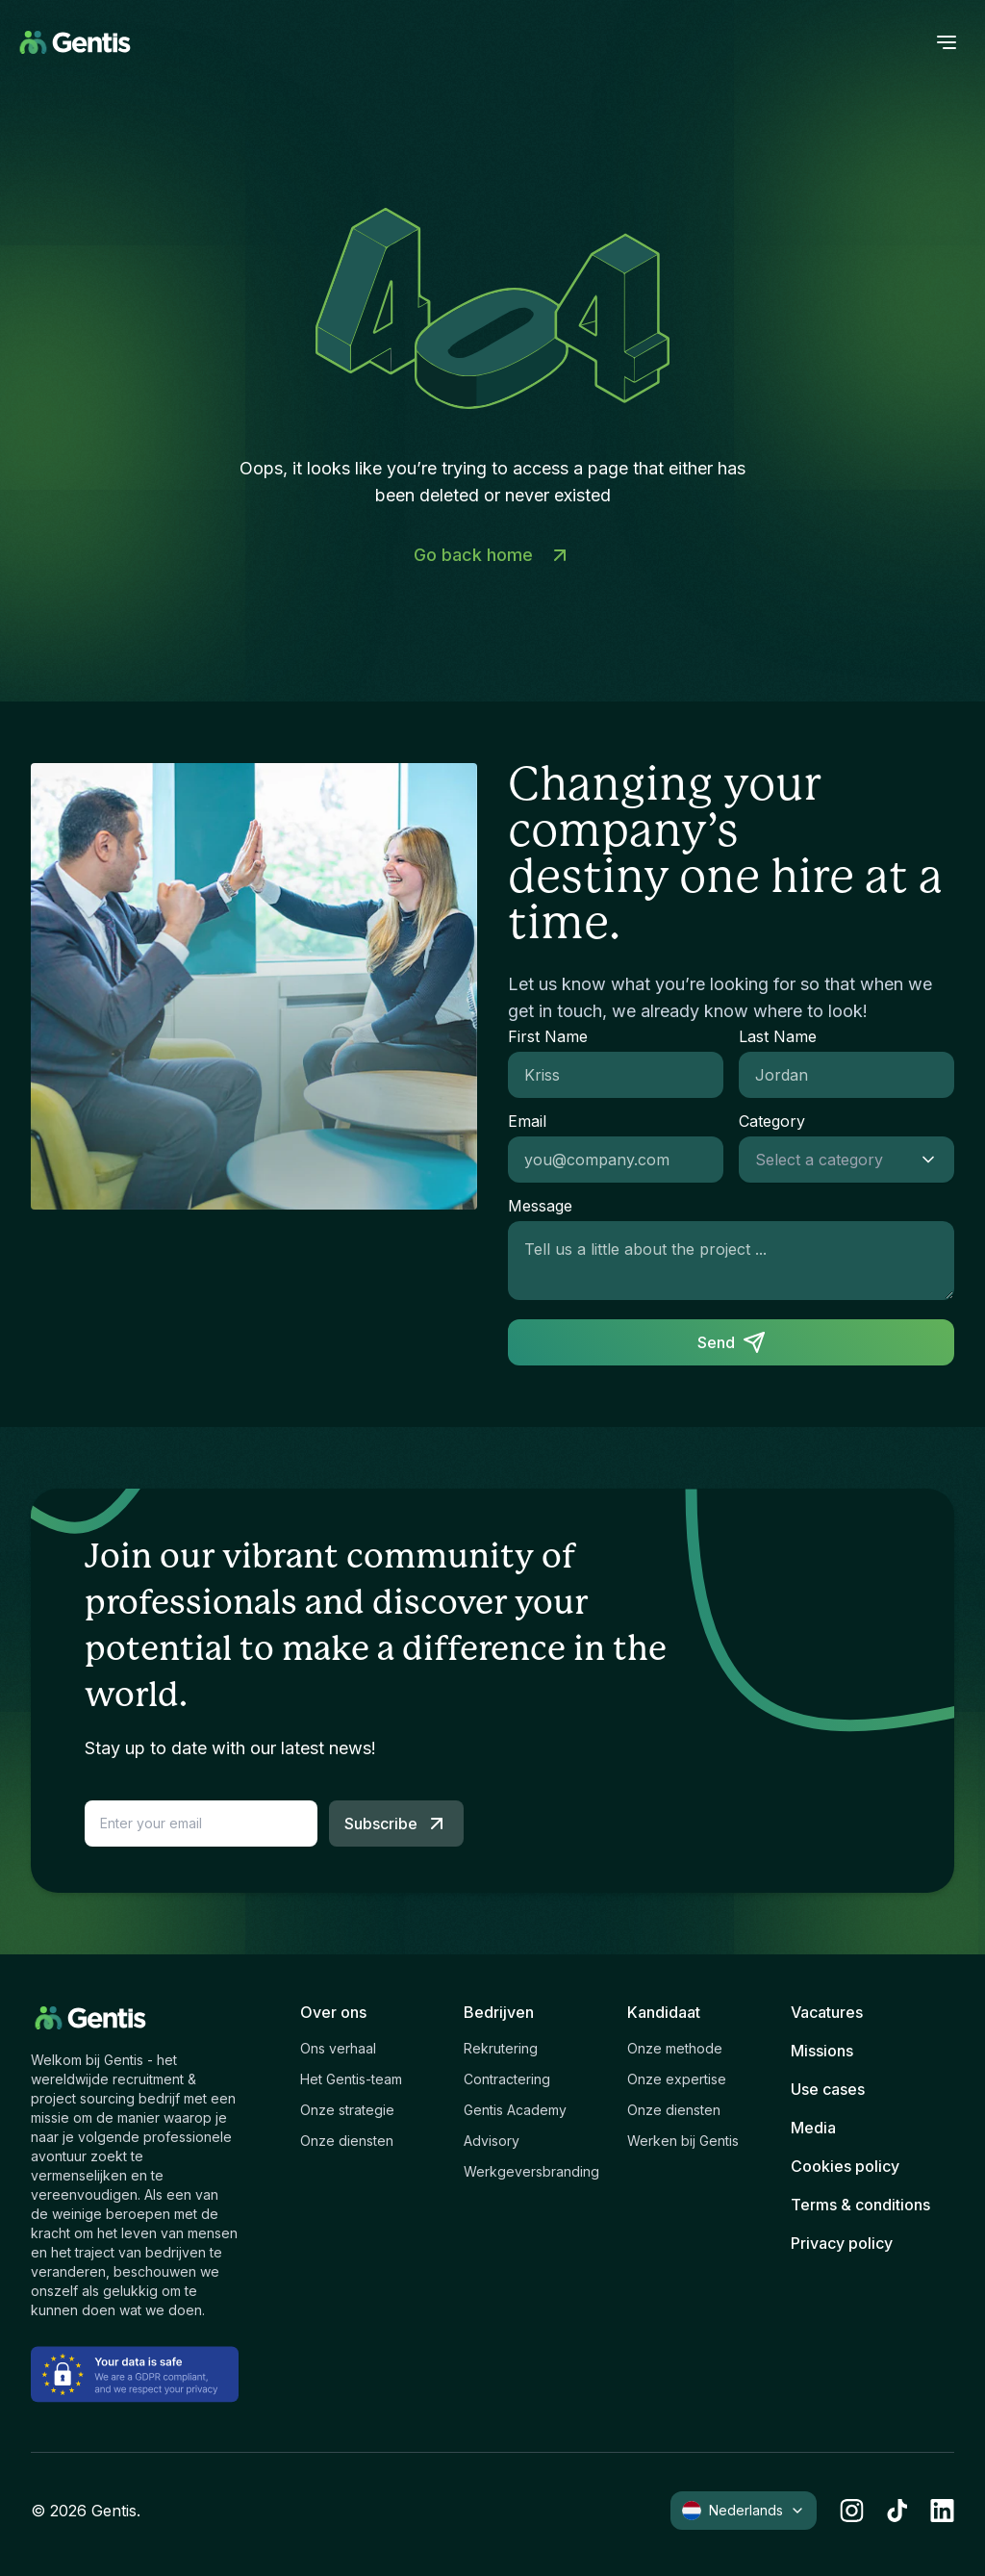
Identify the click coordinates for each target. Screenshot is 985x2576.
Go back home (492, 555)
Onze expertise (676, 2079)
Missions (822, 2050)
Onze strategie (347, 2110)
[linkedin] (942, 2510)
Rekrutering (501, 2048)
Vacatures (827, 2012)
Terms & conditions (860, 2204)
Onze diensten (346, 2140)
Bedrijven (499, 2012)
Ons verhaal (338, 2048)
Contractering (507, 2079)
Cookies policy (845, 2166)
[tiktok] (897, 2510)
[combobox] (827, 1159)
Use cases (828, 2089)
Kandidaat (663, 2012)
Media (813, 2127)
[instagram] (852, 2510)
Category (772, 1121)
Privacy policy (842, 2243)
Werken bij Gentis (683, 2140)
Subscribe (396, 1823)
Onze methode (674, 2048)
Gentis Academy (515, 2110)
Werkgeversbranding (531, 2171)
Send (731, 1342)
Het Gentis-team (351, 2079)
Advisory (491, 2140)
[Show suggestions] (934, 1159)
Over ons (333, 2012)
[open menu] (946, 42)
